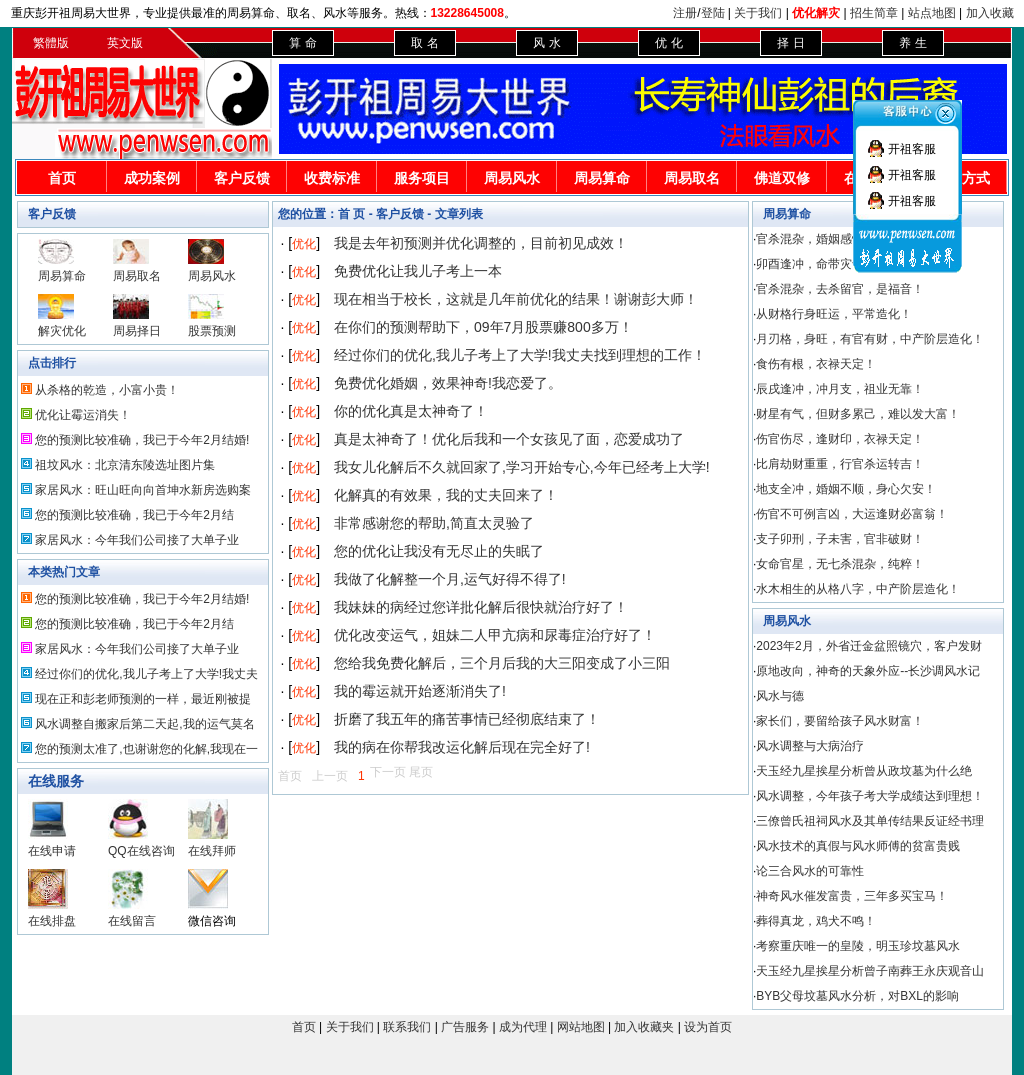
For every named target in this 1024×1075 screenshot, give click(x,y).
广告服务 (465, 1027)
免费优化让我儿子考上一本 (418, 271)
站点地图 (932, 13)
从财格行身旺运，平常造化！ (834, 314)
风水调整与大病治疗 (810, 746)
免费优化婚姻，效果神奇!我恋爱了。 (448, 383)
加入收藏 (990, 13)
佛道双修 (782, 178)
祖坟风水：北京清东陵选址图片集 (125, 465)
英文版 (125, 43)
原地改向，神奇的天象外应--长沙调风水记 (868, 671)
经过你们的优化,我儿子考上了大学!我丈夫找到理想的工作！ (520, 355)
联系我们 (407, 1027)
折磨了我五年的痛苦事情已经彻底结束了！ (467, 719)
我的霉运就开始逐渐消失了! (420, 691)
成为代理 (523, 1027)
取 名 (424, 43)
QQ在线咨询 (141, 851)
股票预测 (212, 331)
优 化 (668, 43)
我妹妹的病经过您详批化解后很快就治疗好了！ (481, 607)
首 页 (351, 214)
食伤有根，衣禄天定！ (816, 364)
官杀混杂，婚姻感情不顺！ (828, 239)
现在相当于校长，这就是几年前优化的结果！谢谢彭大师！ (516, 299)
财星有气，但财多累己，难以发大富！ (858, 414)
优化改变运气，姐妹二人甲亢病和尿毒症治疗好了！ (495, 635)
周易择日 (137, 331)
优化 (304, 244)
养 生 (912, 43)
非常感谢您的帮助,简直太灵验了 (434, 523)
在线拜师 (212, 851)
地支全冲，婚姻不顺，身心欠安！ (846, 489)
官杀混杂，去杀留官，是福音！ (840, 289)
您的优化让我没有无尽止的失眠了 (439, 551)
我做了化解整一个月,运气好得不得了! (450, 579)
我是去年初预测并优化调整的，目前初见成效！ (481, 243)
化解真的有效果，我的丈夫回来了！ (446, 495)
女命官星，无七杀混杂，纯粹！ (840, 564)
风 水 (546, 43)
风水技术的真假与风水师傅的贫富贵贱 (858, 846)
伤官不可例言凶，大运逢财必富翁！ (852, 514)
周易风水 (512, 178)
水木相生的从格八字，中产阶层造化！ (858, 589)
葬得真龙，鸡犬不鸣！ (816, 921)
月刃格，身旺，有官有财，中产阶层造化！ (870, 339)
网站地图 (581, 1027)
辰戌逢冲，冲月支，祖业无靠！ (840, 389)
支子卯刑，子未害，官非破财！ (840, 539)
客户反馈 (242, 178)
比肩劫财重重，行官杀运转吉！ (840, 464)
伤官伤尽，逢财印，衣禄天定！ (840, 439)
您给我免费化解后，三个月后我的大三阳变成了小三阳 (502, 663)
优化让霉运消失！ (83, 415)
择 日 (790, 43)
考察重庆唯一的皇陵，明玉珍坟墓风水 (858, 946)
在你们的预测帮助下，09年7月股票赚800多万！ (483, 327)
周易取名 (692, 178)
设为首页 (708, 1027)
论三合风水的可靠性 (810, 871)
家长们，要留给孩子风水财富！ (840, 721)
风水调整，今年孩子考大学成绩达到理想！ (870, 796)
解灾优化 (62, 331)
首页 (62, 178)
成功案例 (152, 178)
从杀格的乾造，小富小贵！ (107, 390)
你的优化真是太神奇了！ (411, 411)
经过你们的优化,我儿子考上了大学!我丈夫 (146, 674)
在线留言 (132, 921)
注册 (685, 13)
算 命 (302, 43)
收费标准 (332, 178)
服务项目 (422, 178)
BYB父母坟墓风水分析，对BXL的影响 (857, 996)
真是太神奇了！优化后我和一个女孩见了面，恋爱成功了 (509, 439)
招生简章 (874, 13)
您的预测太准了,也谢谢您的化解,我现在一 (146, 749)
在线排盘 (52, 921)
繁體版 (51, 43)
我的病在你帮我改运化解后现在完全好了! (462, 747)
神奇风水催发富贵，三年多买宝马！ (852, 896)
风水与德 (780, 696)
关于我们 (758, 13)
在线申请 (52, 851)
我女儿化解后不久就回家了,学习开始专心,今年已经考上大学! (522, 467)
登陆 (713, 13)
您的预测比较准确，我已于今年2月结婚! (142, 440)
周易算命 (602, 178)
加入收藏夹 (644, 1027)
